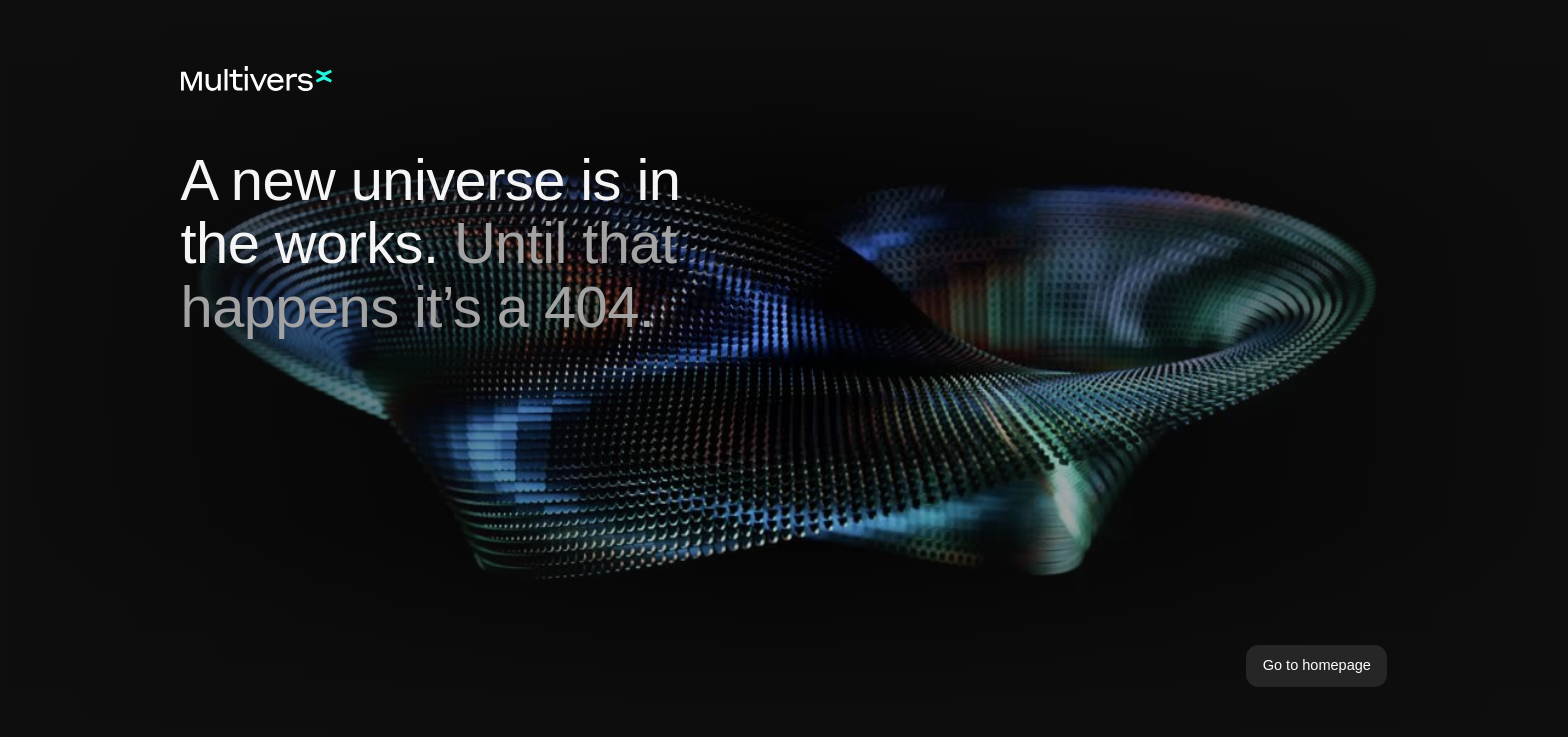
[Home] (257, 78)
